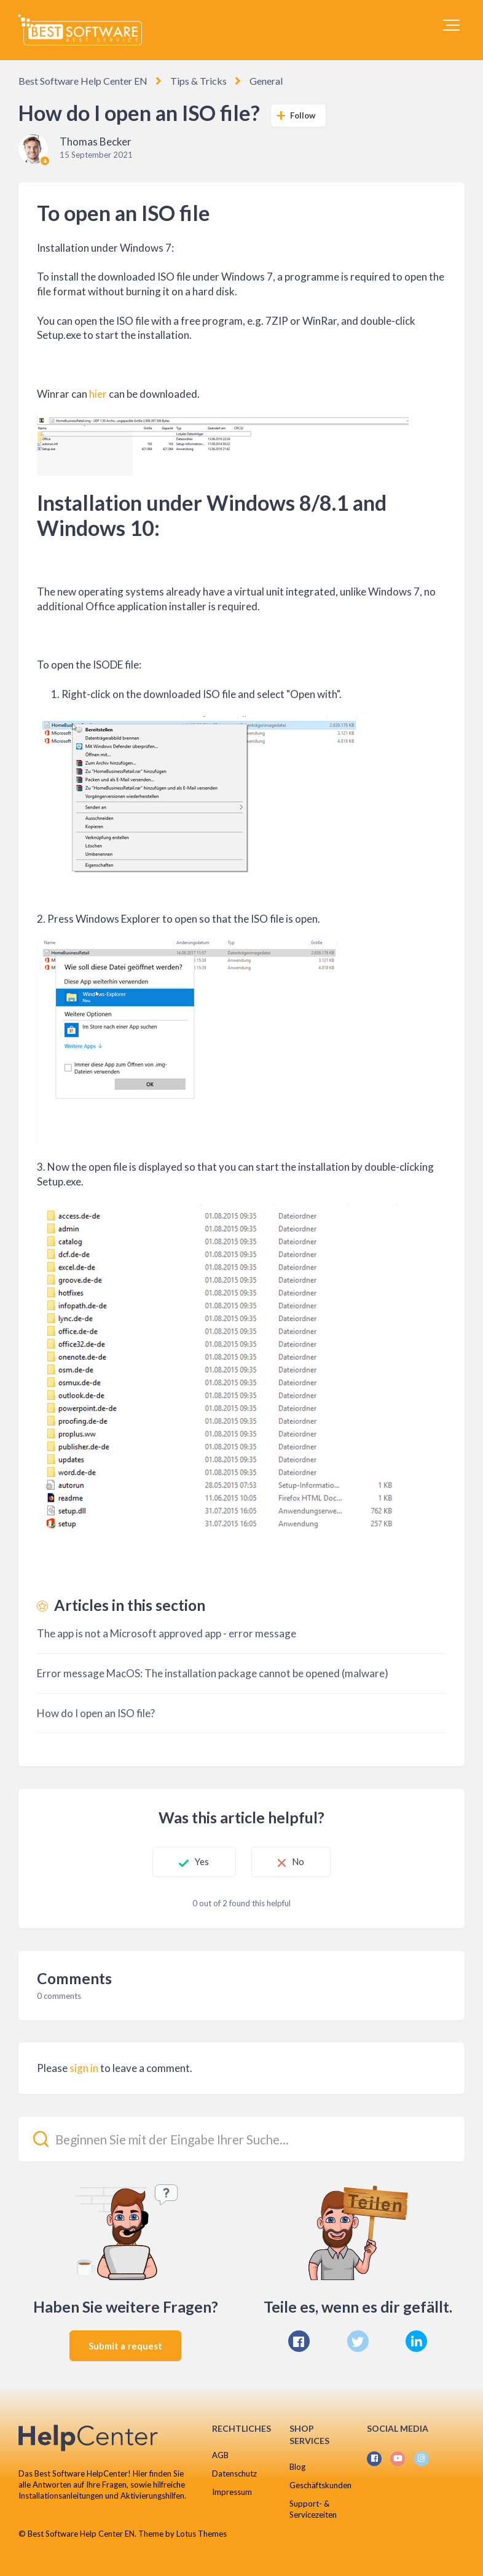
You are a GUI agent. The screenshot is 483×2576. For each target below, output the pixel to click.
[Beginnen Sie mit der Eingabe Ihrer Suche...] (241, 2139)
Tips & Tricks (198, 81)
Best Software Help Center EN (82, 81)
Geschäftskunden (320, 2485)
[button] (451, 25)
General (266, 81)
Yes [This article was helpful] (202, 1861)
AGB (220, 2455)
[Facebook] (299, 2341)
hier (98, 393)
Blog (297, 2467)
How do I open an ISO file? (96, 1713)
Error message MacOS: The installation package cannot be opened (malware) (212, 1673)
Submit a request (125, 2345)
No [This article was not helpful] (298, 1861)
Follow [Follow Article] (303, 115)
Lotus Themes (201, 2534)
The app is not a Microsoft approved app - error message (166, 1633)
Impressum (232, 2492)
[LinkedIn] (416, 2341)
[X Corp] (358, 2341)
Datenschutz (234, 2473)
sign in (83, 2068)
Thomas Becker (96, 141)
